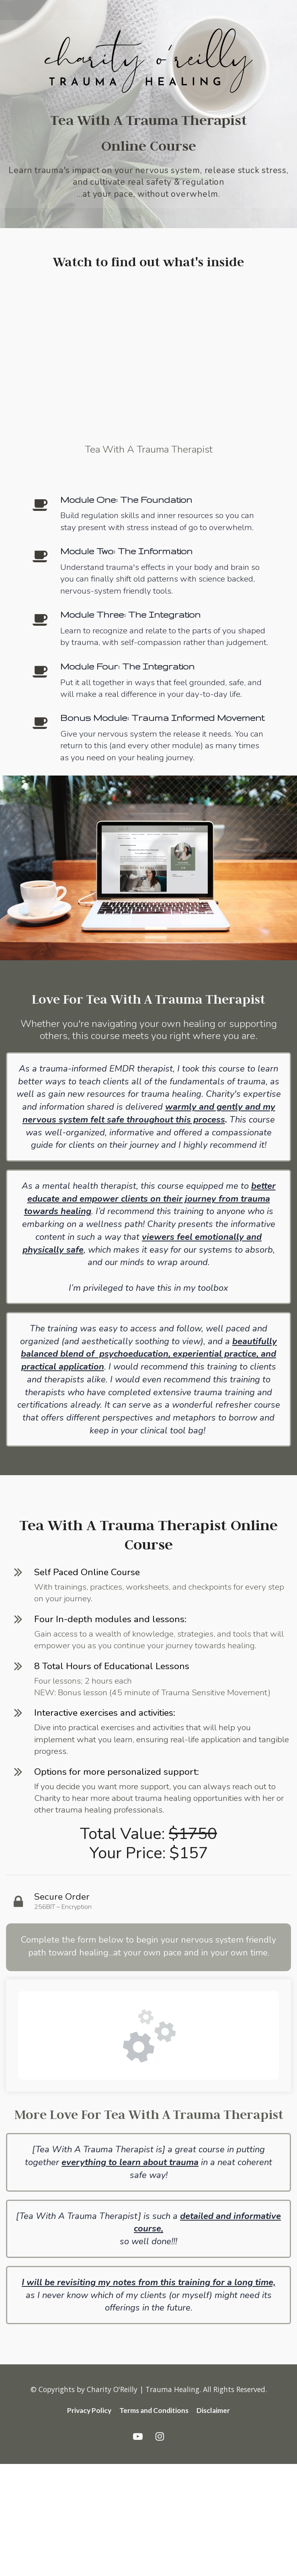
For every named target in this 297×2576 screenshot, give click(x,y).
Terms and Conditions (153, 2411)
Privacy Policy (89, 2411)
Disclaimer (213, 2411)
